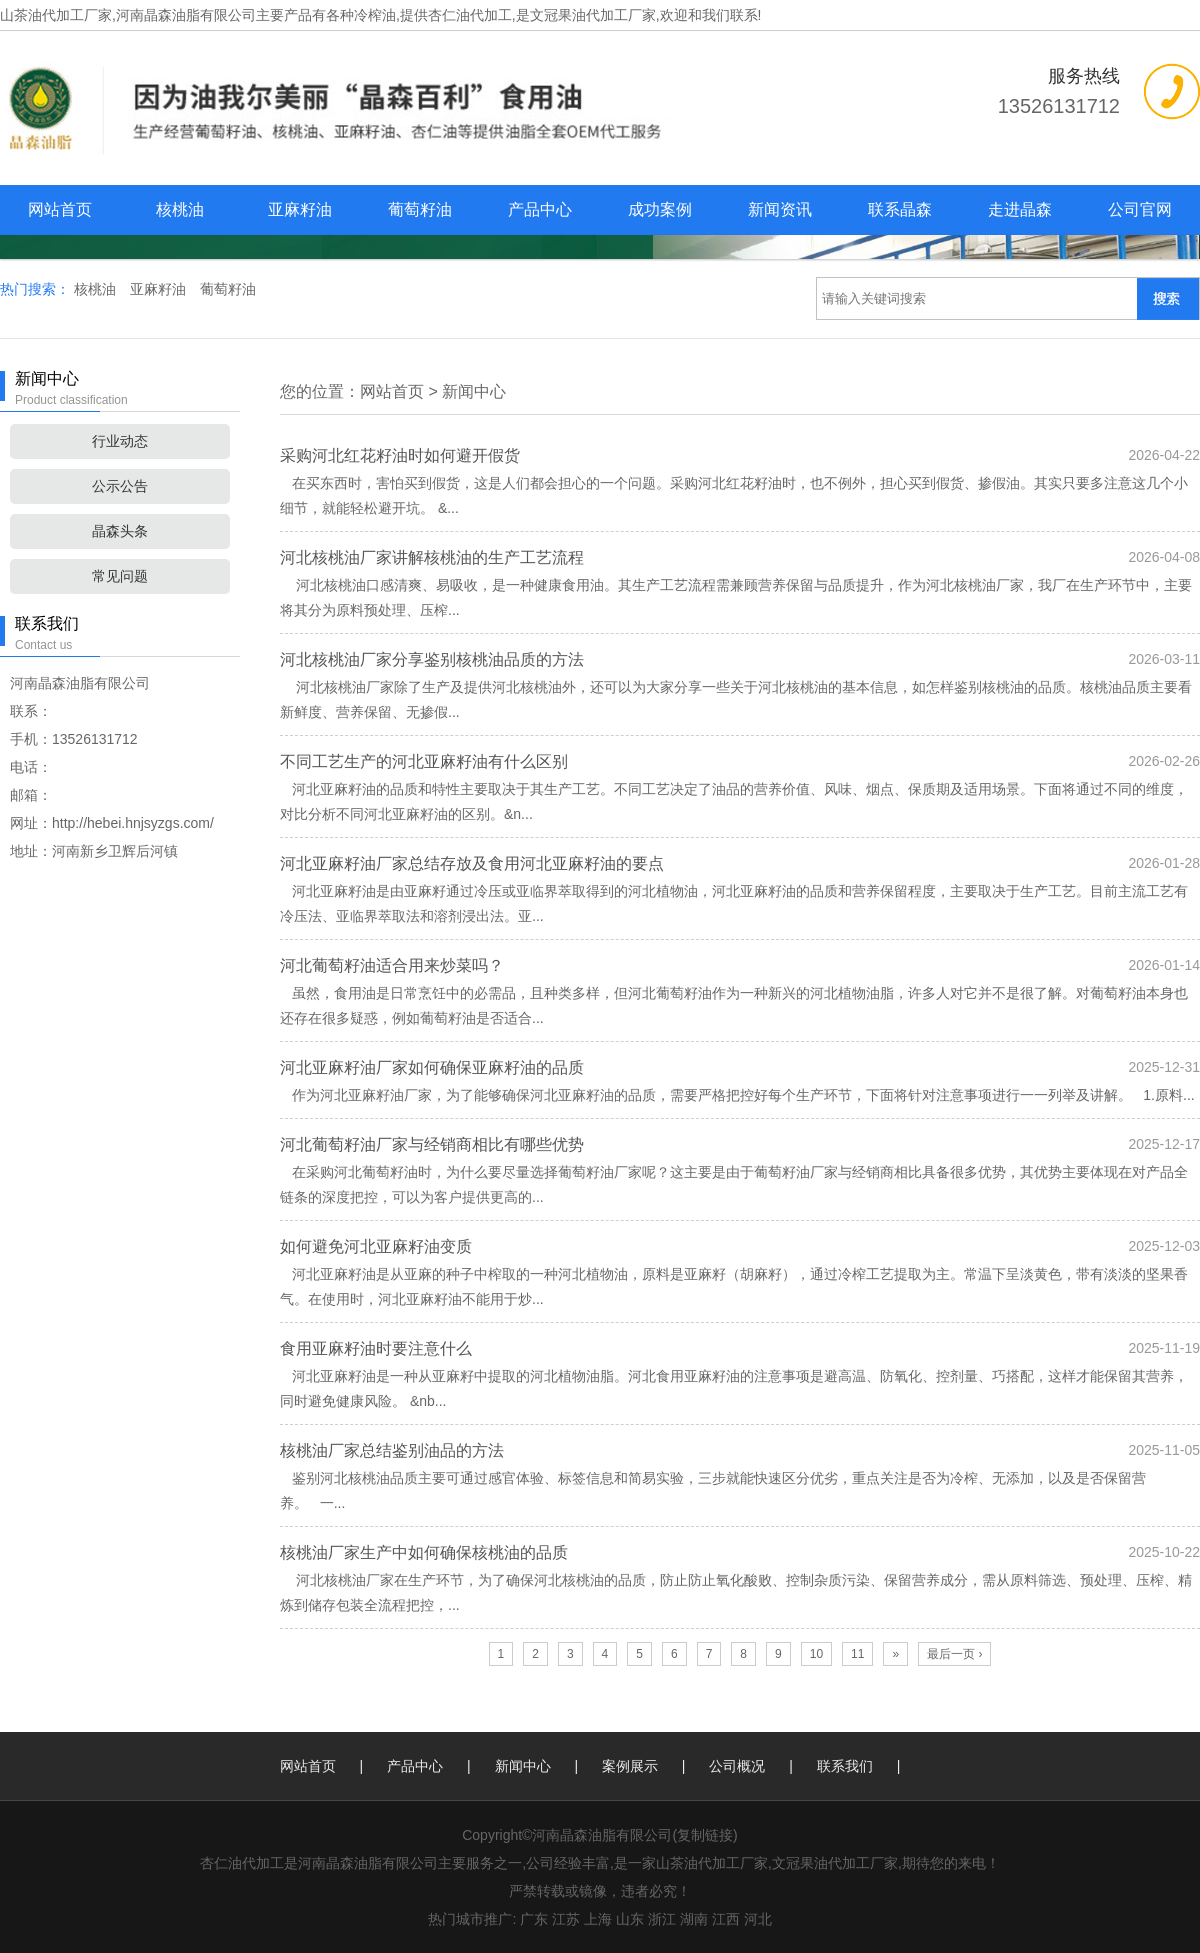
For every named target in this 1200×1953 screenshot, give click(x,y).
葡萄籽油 (420, 209)
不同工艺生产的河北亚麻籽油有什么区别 (424, 761)
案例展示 (630, 1766)
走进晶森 (1020, 209)
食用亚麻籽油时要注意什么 (376, 1348)
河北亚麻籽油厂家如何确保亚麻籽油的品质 (432, 1067)
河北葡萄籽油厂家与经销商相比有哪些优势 (432, 1144)
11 (857, 1654)
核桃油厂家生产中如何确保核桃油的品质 (424, 1552)
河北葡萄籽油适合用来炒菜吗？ (392, 965)
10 (816, 1654)
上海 (598, 1919)
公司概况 (737, 1766)
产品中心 (540, 209)
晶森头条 (120, 531)
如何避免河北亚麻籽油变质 (376, 1246)
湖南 (694, 1919)
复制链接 (705, 1835)
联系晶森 (900, 209)
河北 (758, 1919)
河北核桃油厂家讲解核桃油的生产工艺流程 (432, 557)
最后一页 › (954, 1654)
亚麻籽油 (300, 209)
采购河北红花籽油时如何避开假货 (400, 455)
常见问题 (120, 576)
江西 (726, 1919)
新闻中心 (474, 391)
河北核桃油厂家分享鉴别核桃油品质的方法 (432, 659)
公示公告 (120, 486)
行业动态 (120, 441)
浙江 (662, 1919)
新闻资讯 (780, 209)
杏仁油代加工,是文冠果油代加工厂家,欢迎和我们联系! (595, 15)
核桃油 (180, 209)
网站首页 (60, 209)
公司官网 (1140, 209)
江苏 (566, 1919)
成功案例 (660, 209)
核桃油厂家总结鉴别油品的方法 (392, 1450)
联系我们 (845, 1766)
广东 (534, 1919)
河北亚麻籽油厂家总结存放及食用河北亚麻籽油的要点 (472, 863)
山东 (630, 1919)
